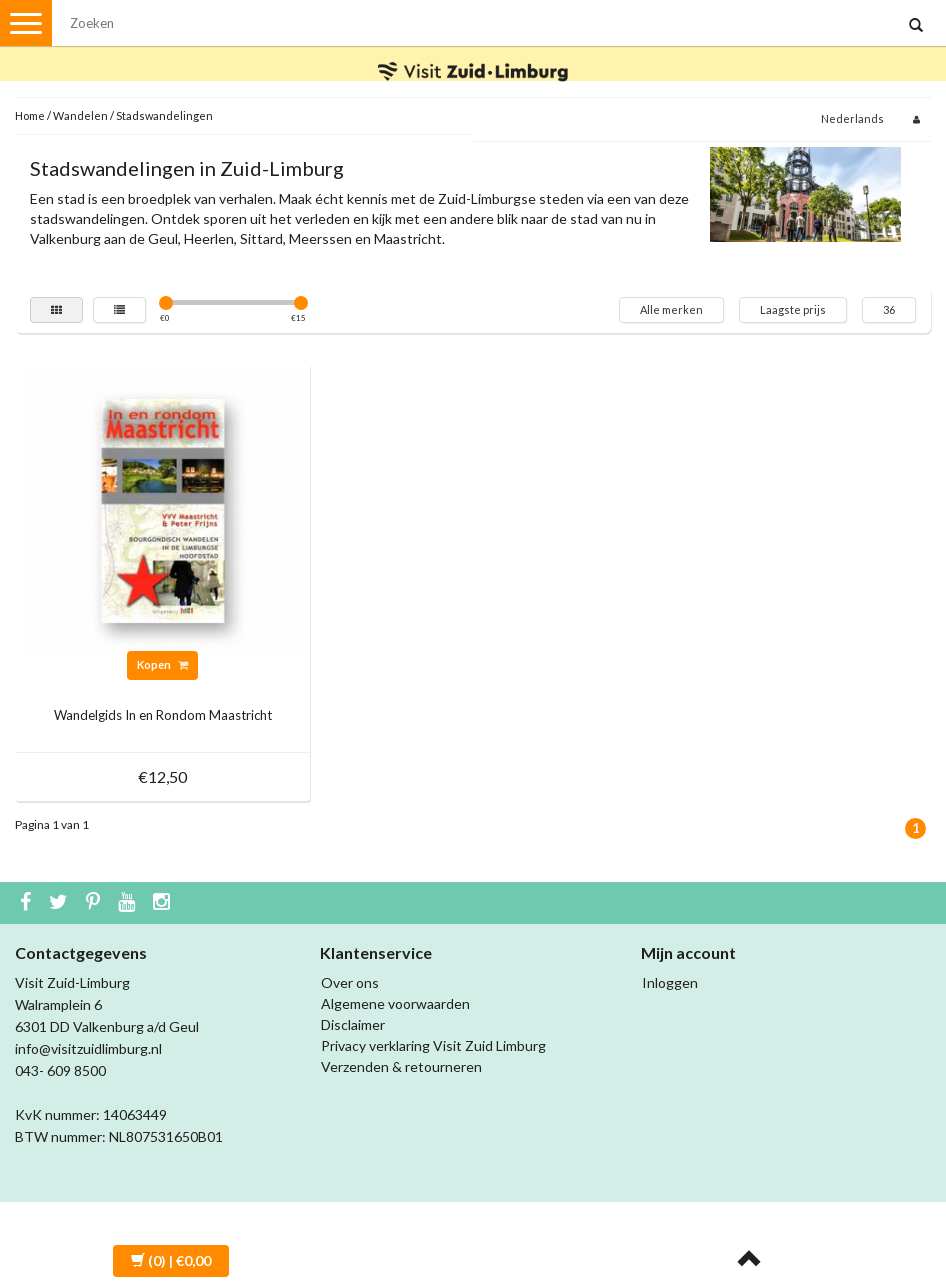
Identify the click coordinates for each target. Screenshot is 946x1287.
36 (889, 309)
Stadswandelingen (164, 115)
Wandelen (80, 115)
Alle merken (671, 309)
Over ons (350, 982)
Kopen (162, 664)
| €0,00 (171, 1260)
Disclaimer (353, 1024)
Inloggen (670, 982)
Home (30, 115)
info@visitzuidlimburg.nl (88, 1048)
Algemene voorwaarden (395, 1003)
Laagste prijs (793, 309)
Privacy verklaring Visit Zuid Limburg (433, 1045)
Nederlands (852, 118)
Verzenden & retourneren (401, 1066)
